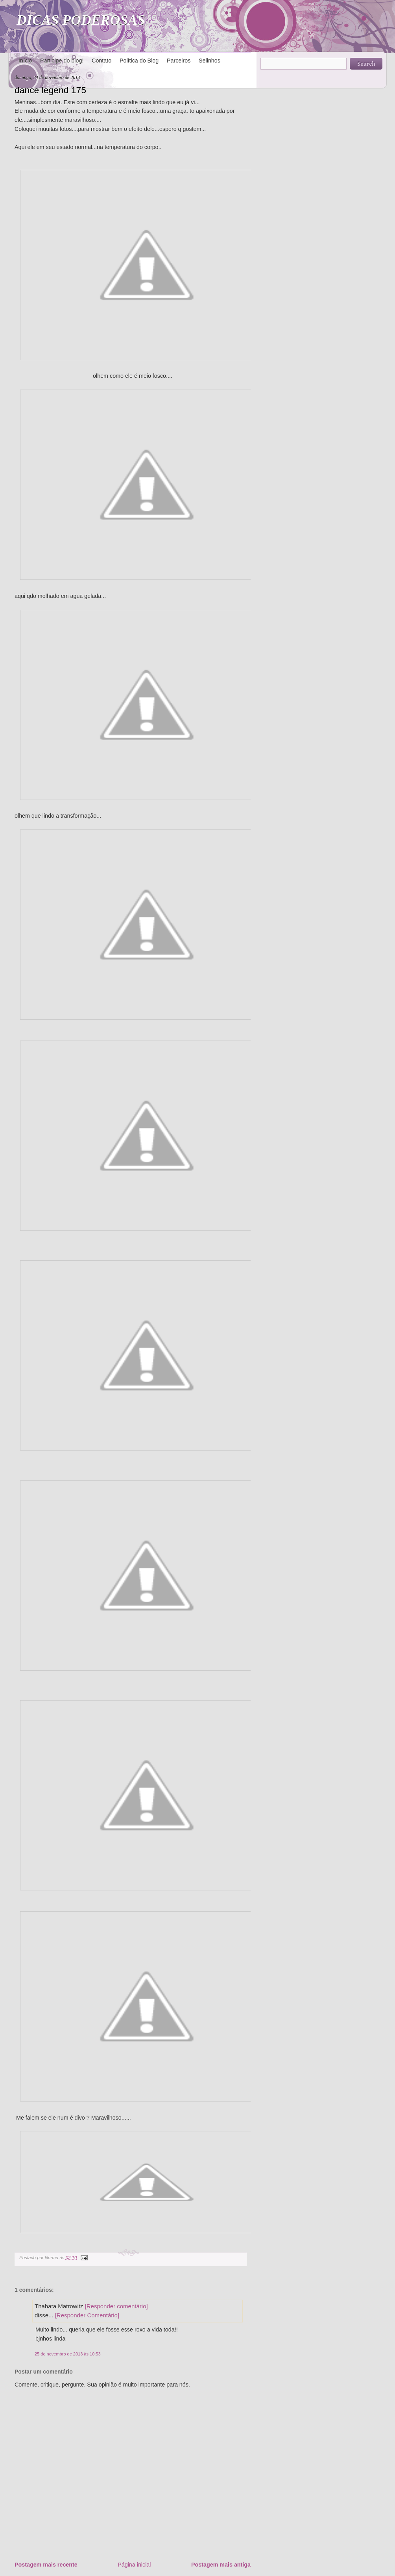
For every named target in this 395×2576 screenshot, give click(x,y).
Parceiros (178, 60)
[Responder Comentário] (87, 2315)
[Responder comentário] (116, 2306)
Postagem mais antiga (221, 2564)
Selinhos (209, 60)
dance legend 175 (50, 90)
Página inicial (134, 2564)
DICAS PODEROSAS (81, 20)
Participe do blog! (61, 60)
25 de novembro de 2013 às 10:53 (68, 2354)
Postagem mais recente (46, 2564)
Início (25, 60)
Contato (101, 60)
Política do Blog (139, 60)
